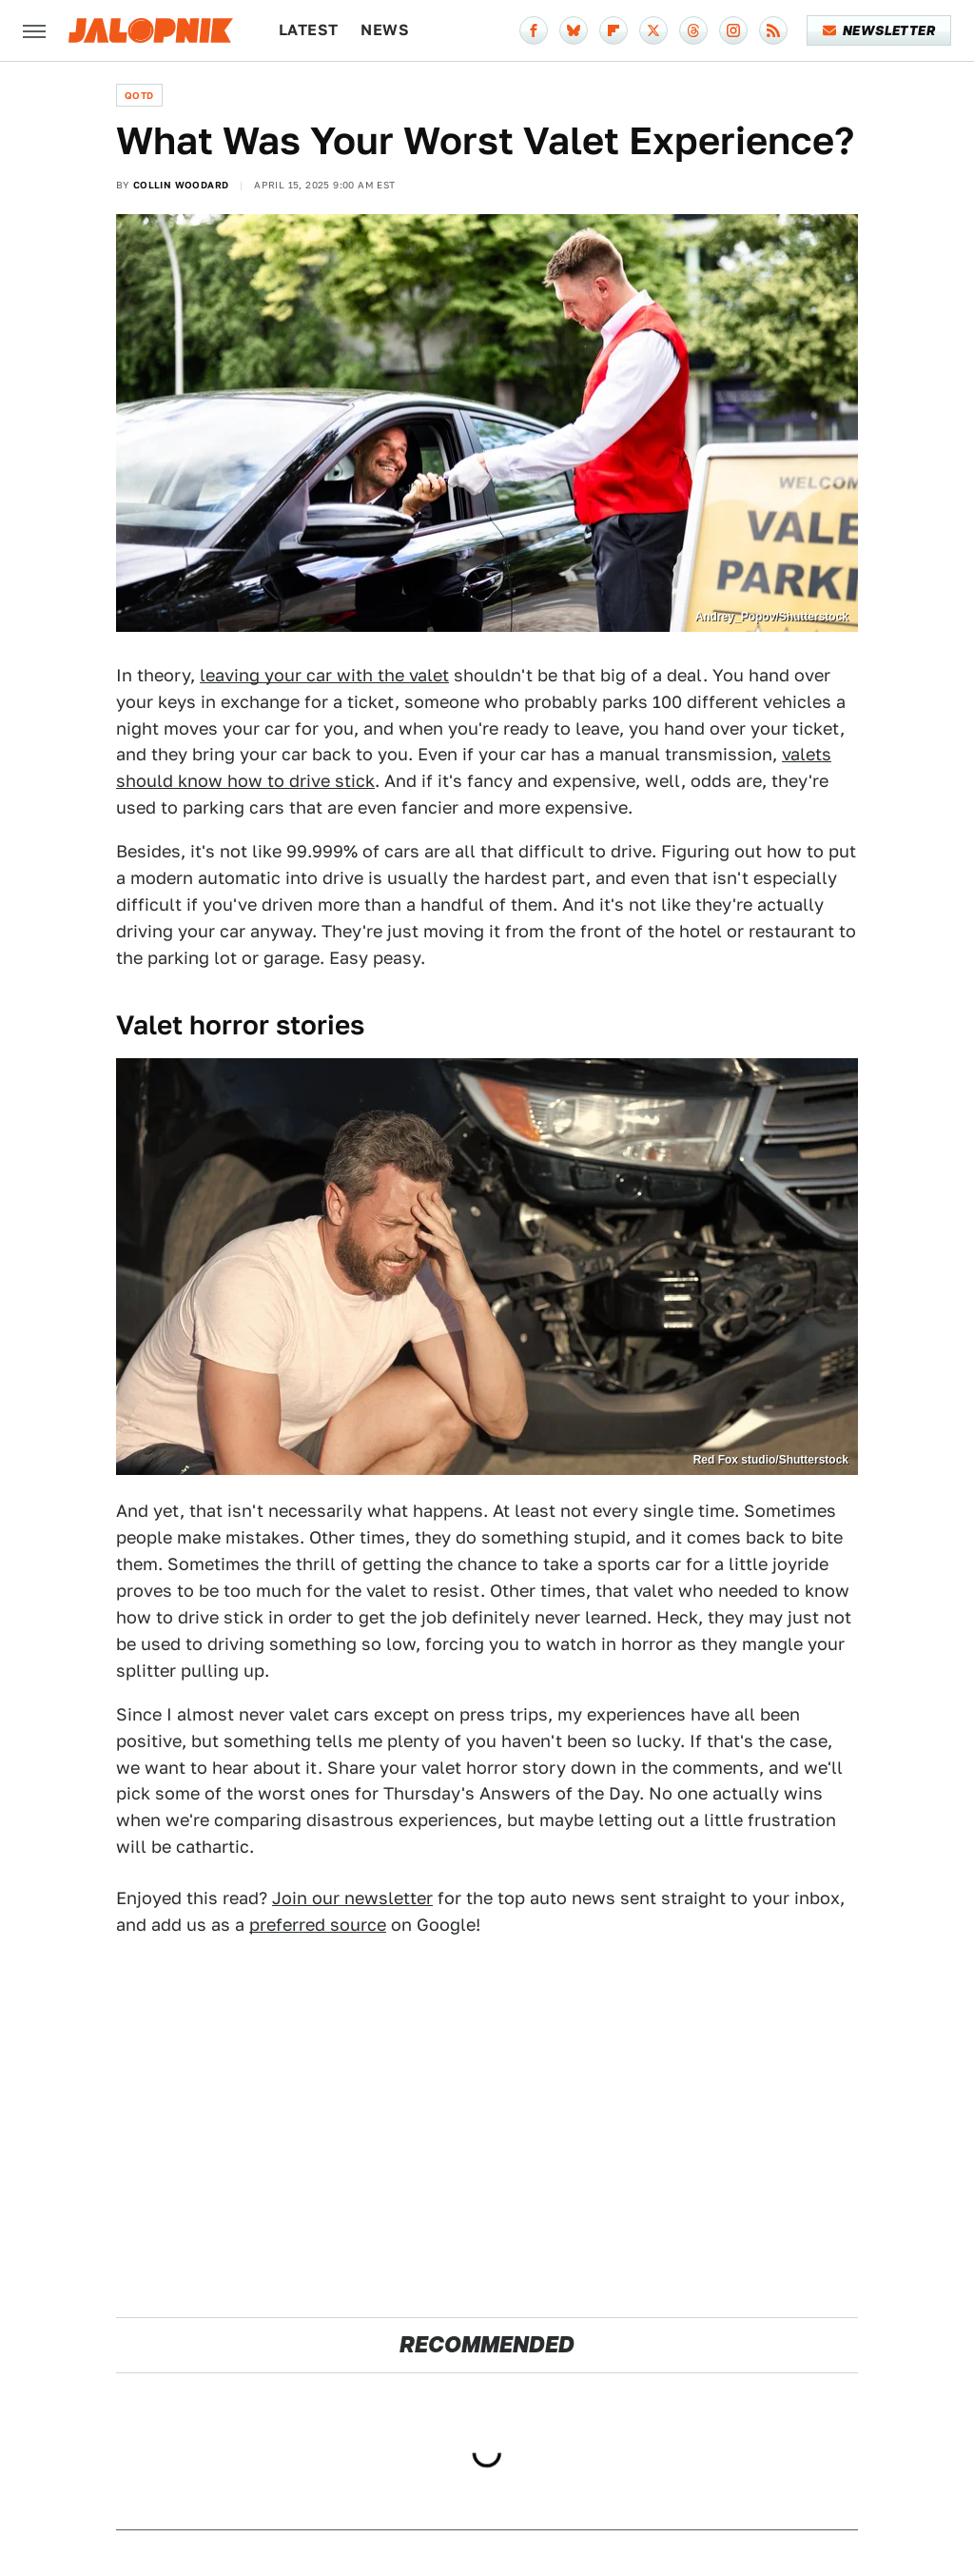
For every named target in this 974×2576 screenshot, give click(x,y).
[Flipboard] (613, 30)
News (384, 30)
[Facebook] (533, 30)
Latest (308, 30)
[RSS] (773, 30)
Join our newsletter (352, 1898)
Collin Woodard (181, 184)
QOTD (139, 95)
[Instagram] (733, 30)
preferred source (317, 1925)
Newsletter (879, 30)
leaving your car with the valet (324, 675)
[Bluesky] (573, 30)
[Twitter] (653, 30)
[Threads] (693, 30)
